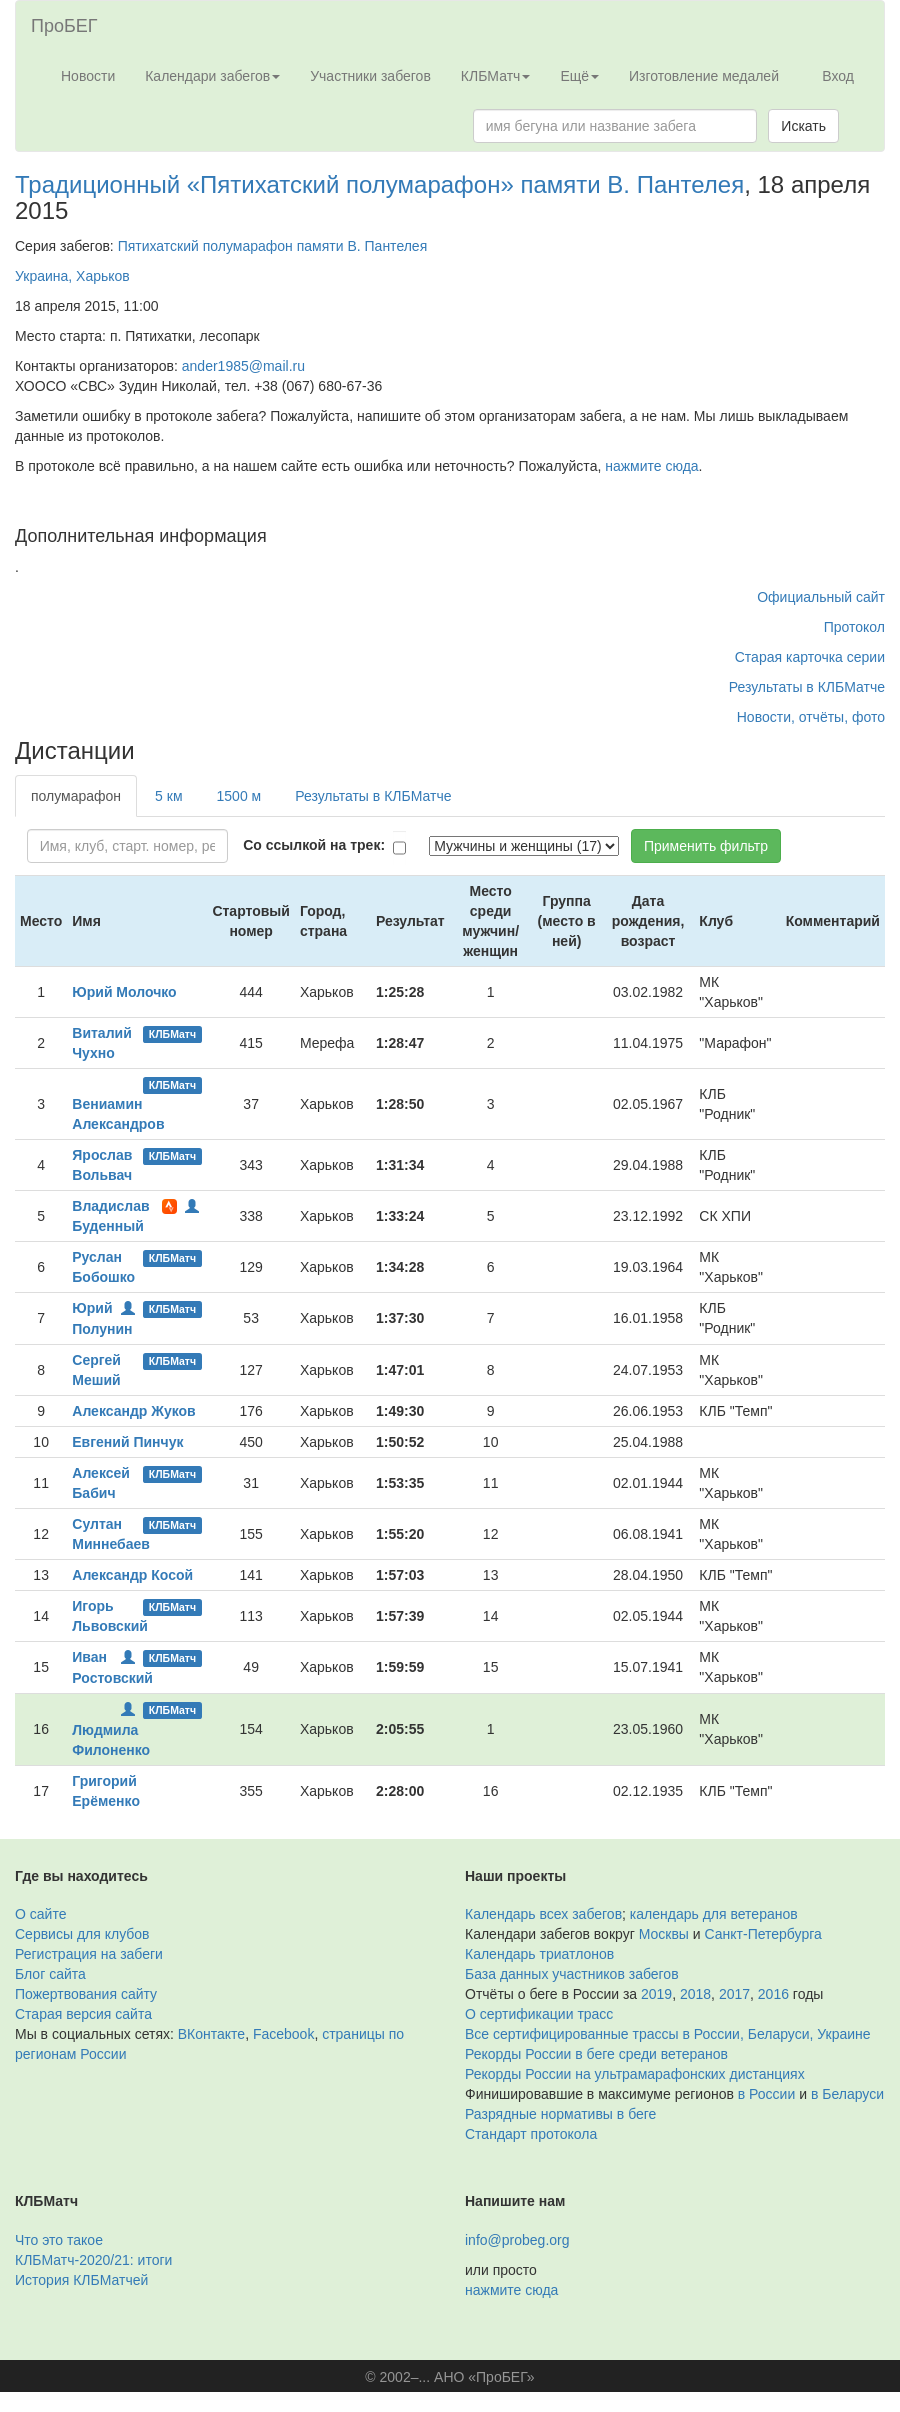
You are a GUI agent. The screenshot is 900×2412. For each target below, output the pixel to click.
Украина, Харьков (72, 276)
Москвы (664, 1934)
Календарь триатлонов (539, 1954)
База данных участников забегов (572, 1974)
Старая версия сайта (83, 2014)
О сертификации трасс (539, 2014)
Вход (838, 76)
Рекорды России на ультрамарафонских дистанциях (635, 2074)
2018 (695, 1994)
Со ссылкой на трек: (314, 845)
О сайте (40, 1914)
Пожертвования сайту (86, 1994)
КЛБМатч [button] (496, 76)
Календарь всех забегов (543, 1914)
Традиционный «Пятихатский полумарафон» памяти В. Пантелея (379, 184)
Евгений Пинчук (127, 1442)
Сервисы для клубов (82, 1934)
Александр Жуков (133, 1411)
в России (766, 2094)
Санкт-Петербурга (763, 1934)
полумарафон (76, 796)
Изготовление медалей (704, 76)
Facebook (283, 2034)
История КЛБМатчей (81, 2280)
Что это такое (59, 2240)
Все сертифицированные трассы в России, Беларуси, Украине (668, 2034)
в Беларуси (847, 2094)
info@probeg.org (517, 2240)
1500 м (239, 796)
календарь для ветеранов (714, 1914)
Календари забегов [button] (212, 76)
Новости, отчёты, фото (811, 717)
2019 (656, 1994)
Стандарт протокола (531, 2134)
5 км (168, 796)
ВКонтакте (211, 2034)
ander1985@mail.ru (243, 366)
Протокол (854, 627)
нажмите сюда (651, 466)
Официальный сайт (821, 597)
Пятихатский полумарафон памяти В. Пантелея (273, 246)
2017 (734, 1994)
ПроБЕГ (64, 26)
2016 (773, 1994)
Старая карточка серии (810, 657)
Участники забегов (370, 76)
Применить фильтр (706, 846)
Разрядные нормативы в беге (560, 2114)
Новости (88, 76)
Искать (803, 126)
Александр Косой (132, 1575)
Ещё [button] (579, 76)
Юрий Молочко (124, 992)
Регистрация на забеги (89, 1954)
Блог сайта (50, 1974)
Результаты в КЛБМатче (807, 687)
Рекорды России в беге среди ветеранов (596, 2054)
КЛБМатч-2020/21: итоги (93, 2260)
